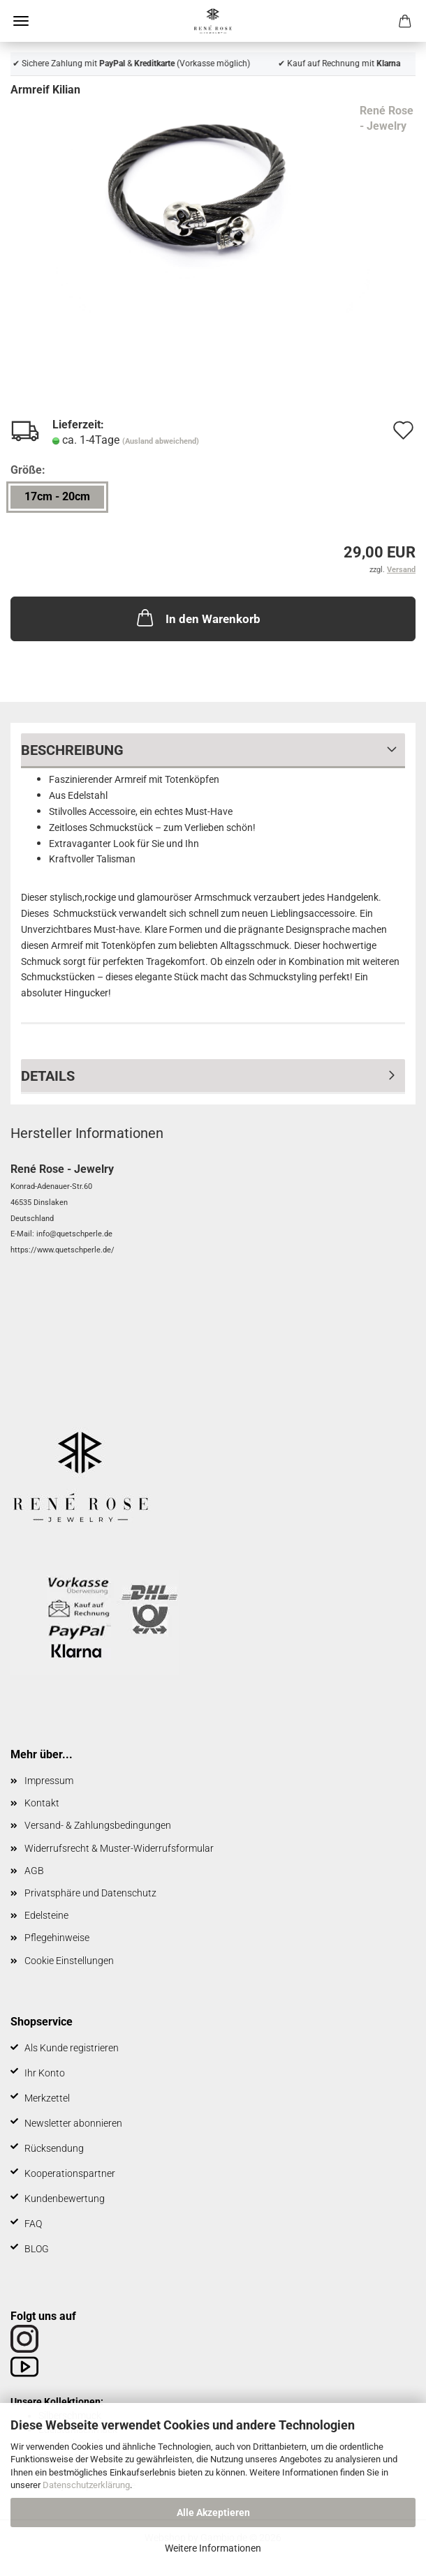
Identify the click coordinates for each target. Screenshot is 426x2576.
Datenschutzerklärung (86, 2485)
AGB (34, 1870)
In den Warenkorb (197, 617)
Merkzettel (47, 2098)
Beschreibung (72, 750)
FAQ (33, 2223)
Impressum (48, 1780)
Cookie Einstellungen (69, 1960)
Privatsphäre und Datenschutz (90, 1893)
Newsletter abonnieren (73, 2123)
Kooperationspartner (69, 2173)
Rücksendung (54, 2148)
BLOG (36, 2248)
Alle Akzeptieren (213, 2512)
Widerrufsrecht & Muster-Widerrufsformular (119, 1848)
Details (48, 1076)
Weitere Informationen (213, 2548)
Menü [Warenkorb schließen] (21, 21)
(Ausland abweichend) (160, 441)
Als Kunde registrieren (71, 2047)
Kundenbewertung (64, 2198)
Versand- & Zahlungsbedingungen (97, 1825)
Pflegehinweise (56, 1937)
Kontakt (41, 1803)
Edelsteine (46, 1915)
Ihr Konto (44, 2073)
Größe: (27, 470)
